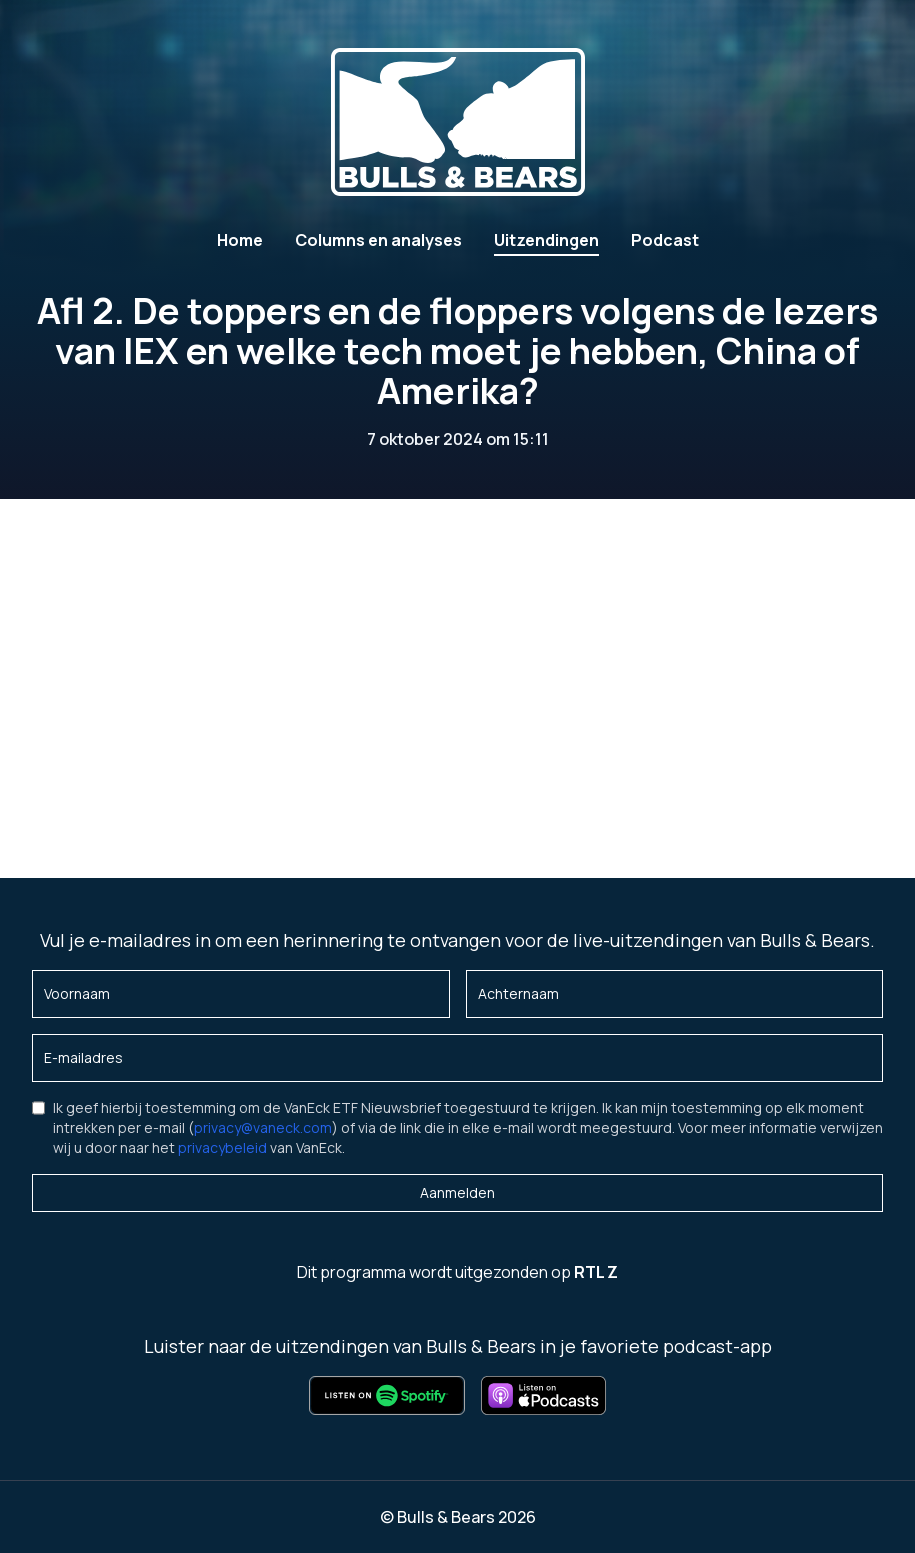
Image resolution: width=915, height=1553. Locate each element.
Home (240, 240)
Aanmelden (457, 1192)
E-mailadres (83, 1057)
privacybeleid (222, 1147)
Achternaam (518, 993)
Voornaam (77, 993)
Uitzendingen (546, 240)
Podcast (665, 240)
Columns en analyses (378, 240)
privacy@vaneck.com (263, 1127)
